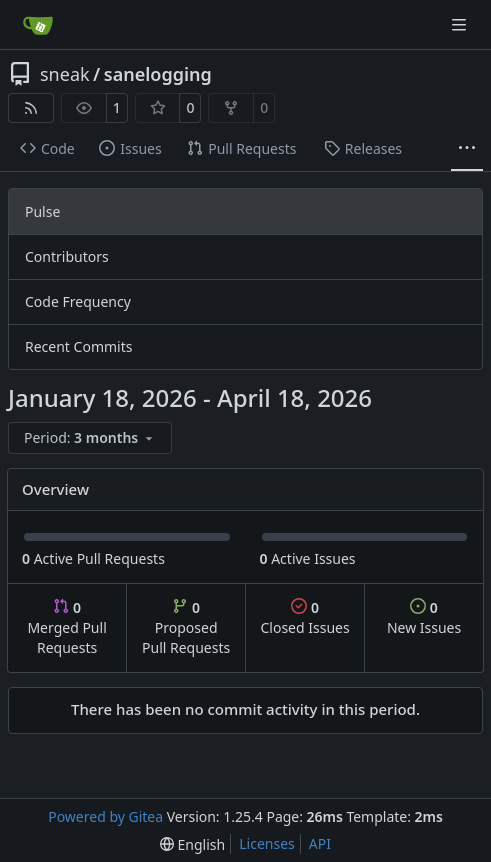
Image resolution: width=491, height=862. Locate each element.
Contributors (67, 256)
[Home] (38, 25)
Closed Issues (304, 617)
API (320, 843)
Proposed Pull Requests (186, 627)
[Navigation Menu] (461, 24)
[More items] (467, 149)
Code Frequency (78, 301)
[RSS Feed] (31, 108)
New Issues (424, 617)
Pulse (42, 211)
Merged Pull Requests (66, 627)
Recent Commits (78, 346)
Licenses (267, 843)
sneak (65, 74)
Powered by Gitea (105, 816)
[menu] (90, 438)
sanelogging (158, 74)
